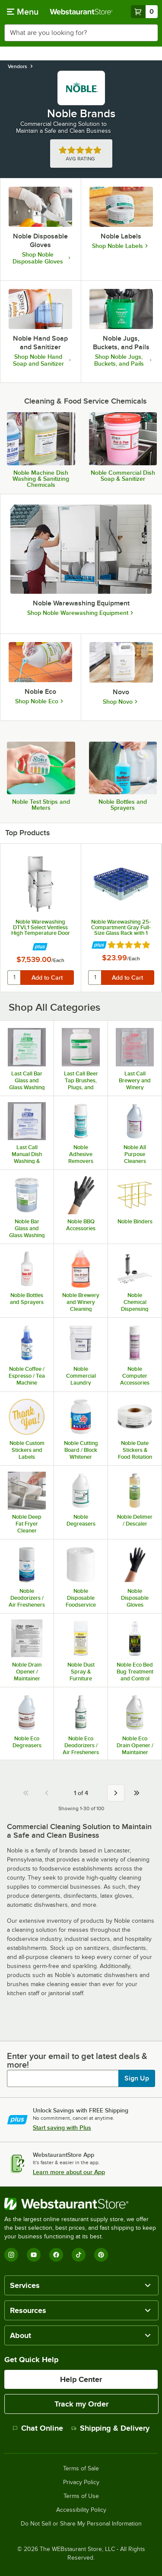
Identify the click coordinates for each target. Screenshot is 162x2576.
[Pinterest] (101, 2255)
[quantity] (14, 977)
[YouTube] (34, 2255)
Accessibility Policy (81, 2510)
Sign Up (136, 2078)
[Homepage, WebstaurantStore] (81, 11)
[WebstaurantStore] (81, 2204)
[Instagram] (11, 2255)
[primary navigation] (22, 11)
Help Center (81, 2379)
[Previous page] (46, 1793)
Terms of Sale (81, 2469)
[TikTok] (79, 2255)
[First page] (26, 1793)
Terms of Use (81, 2496)
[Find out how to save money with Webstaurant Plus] (40, 947)
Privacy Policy (81, 2482)
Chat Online (38, 2428)
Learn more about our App (69, 2172)
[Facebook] (56, 2255)
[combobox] (81, 32)
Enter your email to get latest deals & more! (77, 2060)
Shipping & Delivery (110, 2428)
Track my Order (81, 2404)
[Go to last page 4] (136, 1793)
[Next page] (115, 1793)
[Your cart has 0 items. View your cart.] (144, 11)
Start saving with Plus (62, 2127)
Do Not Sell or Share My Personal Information (81, 2524)
